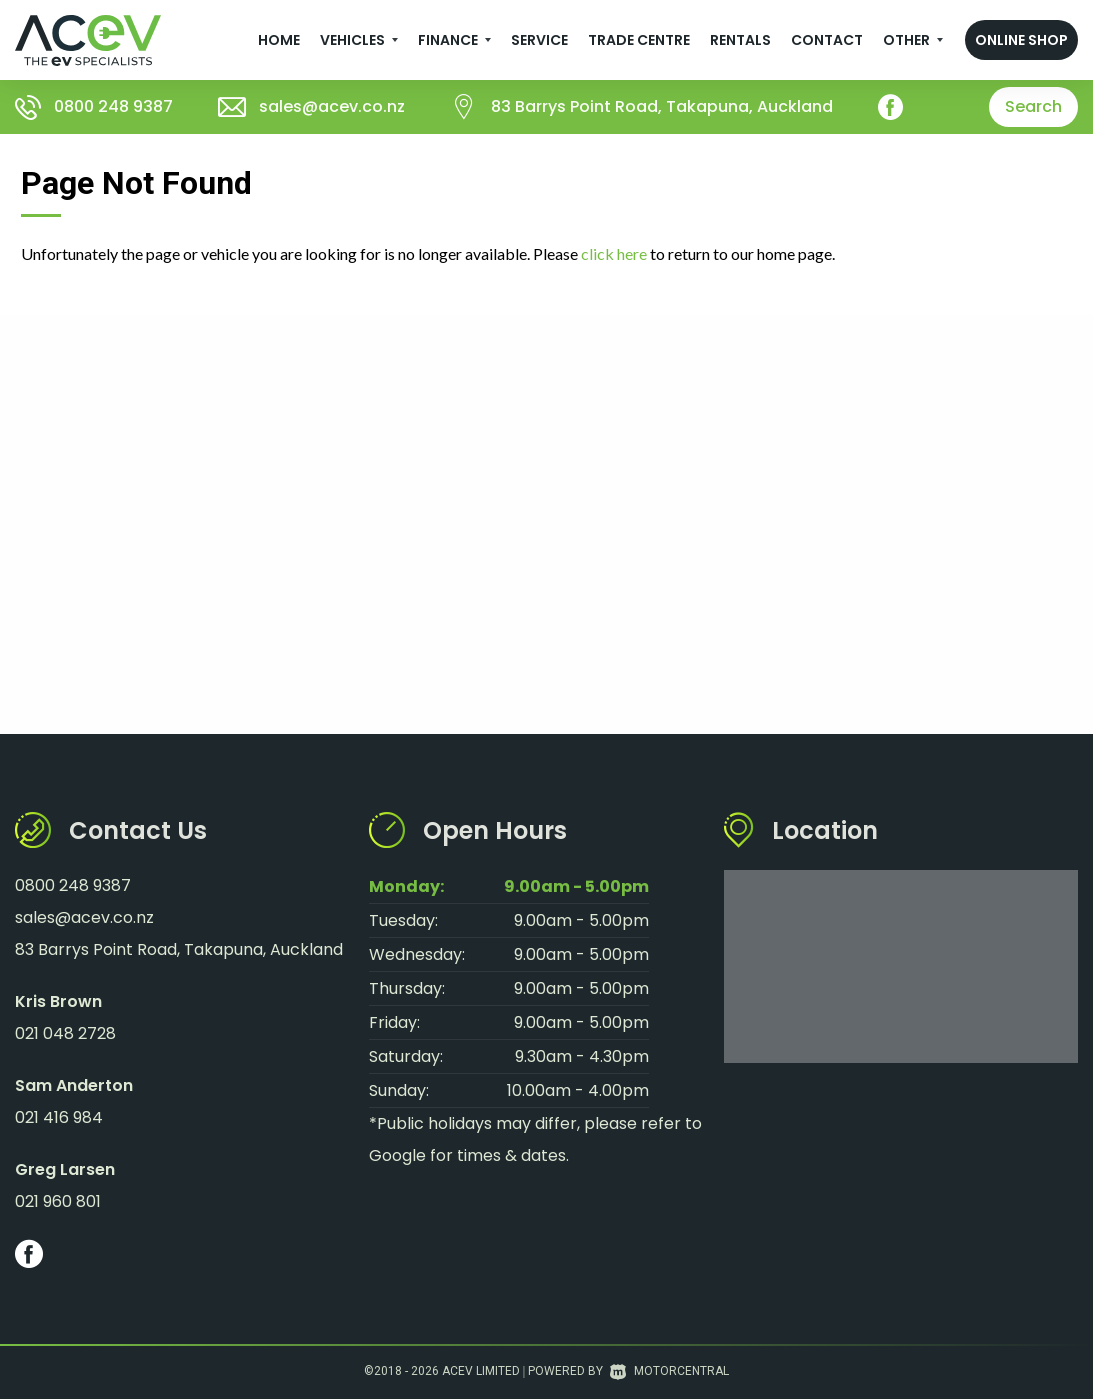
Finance (454, 40)
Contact (827, 40)
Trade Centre (639, 40)
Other (913, 40)
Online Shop (1021, 40)
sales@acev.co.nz (332, 106)
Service (539, 40)
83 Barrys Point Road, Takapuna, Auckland (662, 106)
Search (1033, 106)
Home (279, 40)
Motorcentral (669, 1371)
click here (614, 253)
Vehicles (359, 40)
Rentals (740, 40)
